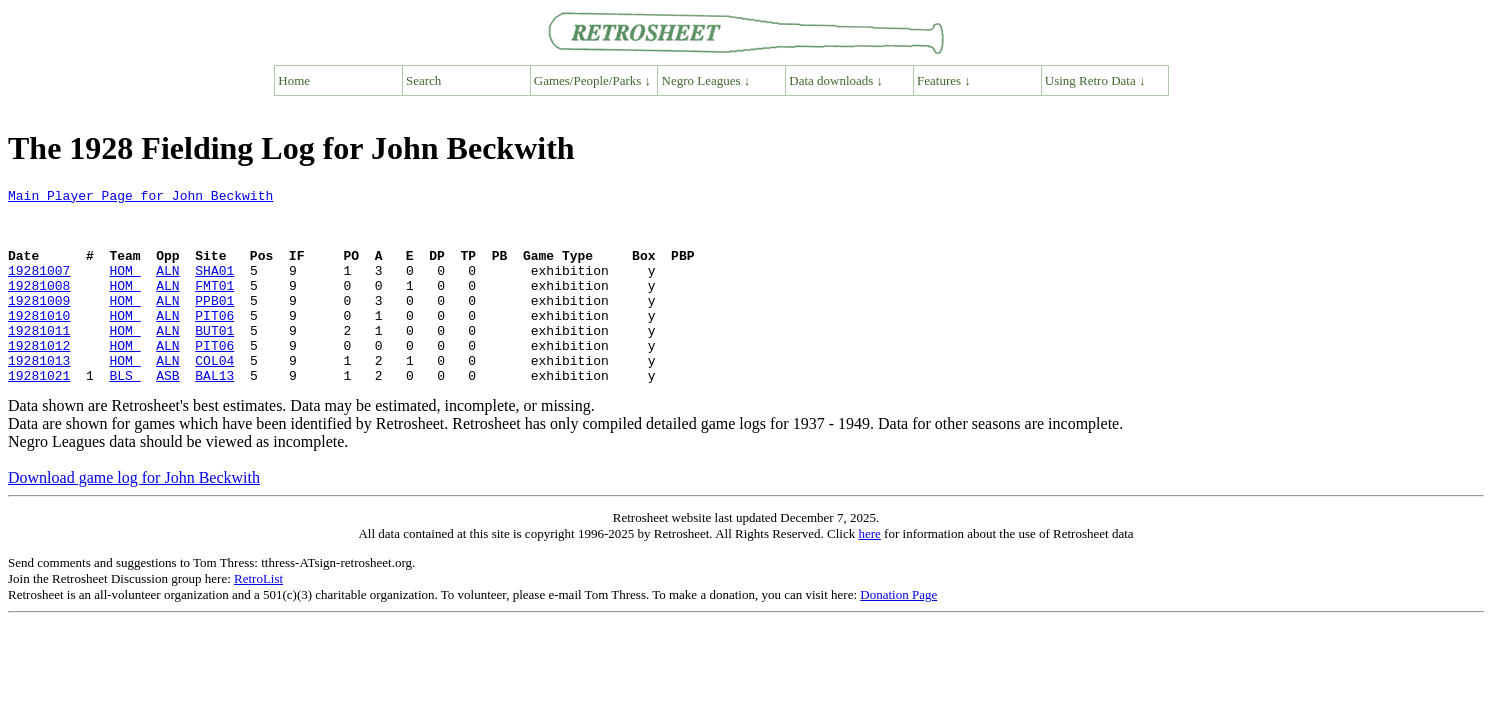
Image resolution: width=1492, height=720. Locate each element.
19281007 (39, 288)
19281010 (39, 342)
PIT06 (214, 342)
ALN (167, 288)
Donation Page (898, 633)
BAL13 (214, 414)
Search (423, 80)
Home (294, 80)
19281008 (39, 306)
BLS (124, 414)
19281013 (39, 396)
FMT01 (214, 306)
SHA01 (214, 288)
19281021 (39, 414)
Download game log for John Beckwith (134, 516)
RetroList (258, 617)
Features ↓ (944, 80)
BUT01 (214, 360)
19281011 (39, 360)
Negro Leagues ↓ (706, 80)
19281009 (39, 324)
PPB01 (214, 324)
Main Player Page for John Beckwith (140, 198)
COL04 (214, 396)
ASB (167, 414)
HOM (124, 288)
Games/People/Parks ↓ (592, 80)
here (869, 572)
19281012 (39, 378)
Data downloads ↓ (836, 80)
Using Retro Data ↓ (1095, 80)
